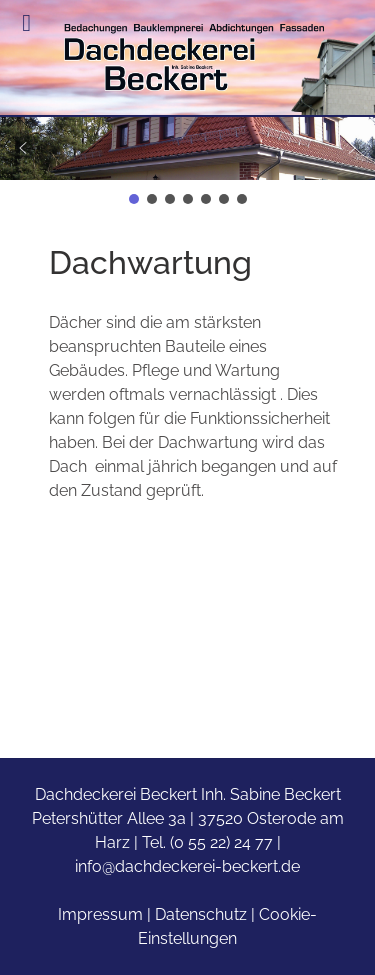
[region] (187, 162)
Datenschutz (201, 914)
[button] (187, 148)
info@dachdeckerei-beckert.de (187, 866)
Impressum (100, 914)
